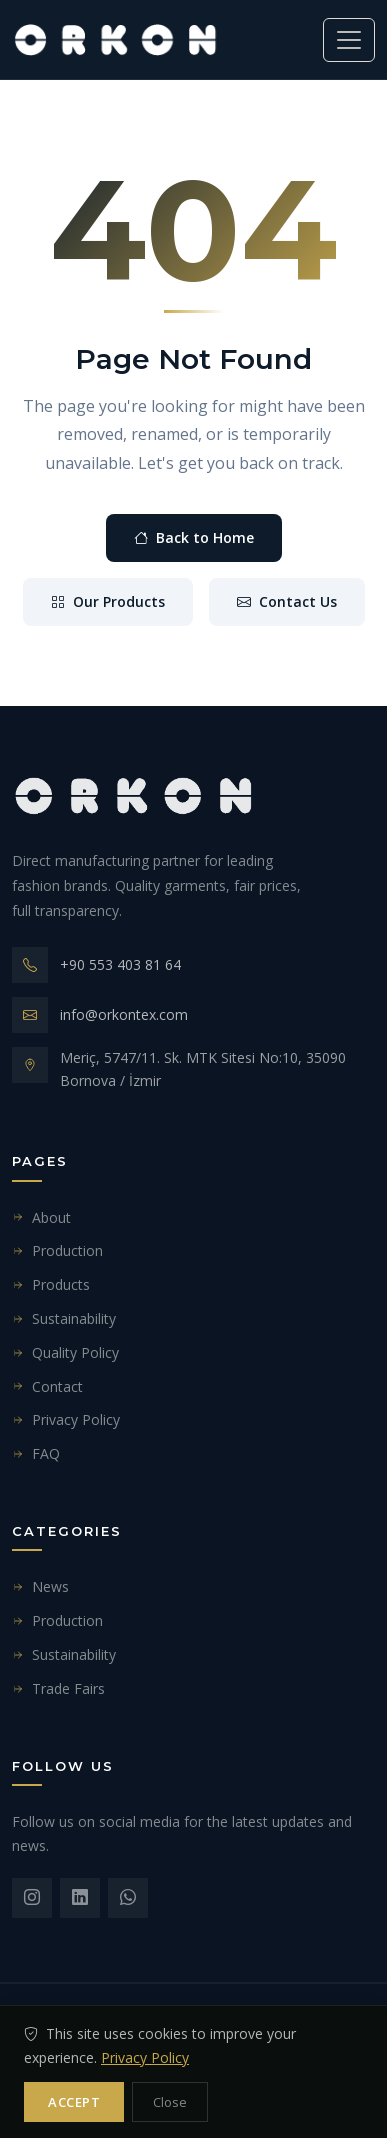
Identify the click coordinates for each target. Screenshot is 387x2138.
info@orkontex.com (124, 1014)
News (40, 1586)
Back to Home (194, 537)
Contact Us (287, 601)
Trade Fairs (58, 1688)
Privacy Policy (66, 1419)
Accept (74, 2102)
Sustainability (64, 1318)
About (41, 1217)
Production (57, 1250)
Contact (47, 1386)
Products (51, 1284)
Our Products (108, 601)
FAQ (36, 1453)
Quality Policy (65, 1352)
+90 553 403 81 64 (120, 964)
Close (170, 2102)
